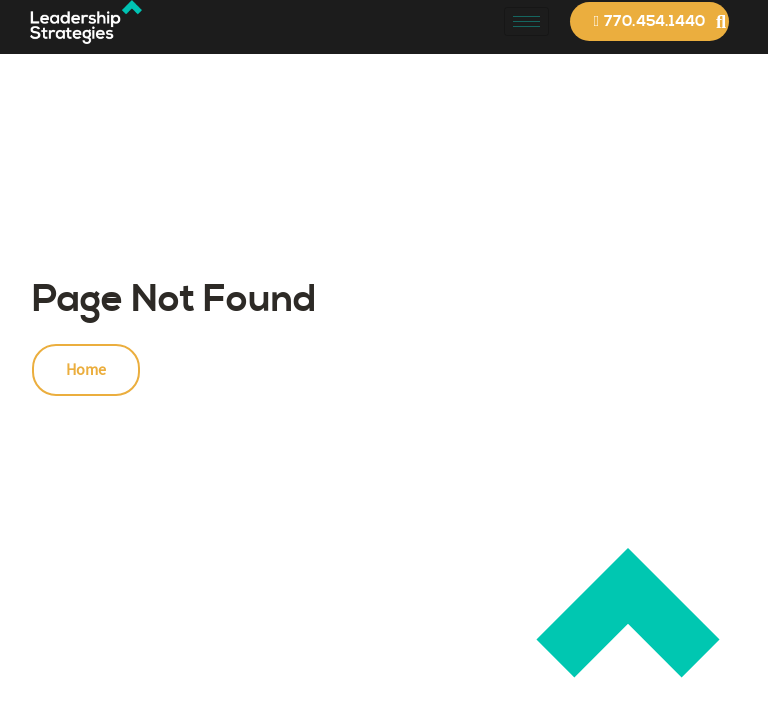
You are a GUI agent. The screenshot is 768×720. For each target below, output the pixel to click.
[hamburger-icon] (526, 21)
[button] (720, 21)
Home (86, 370)
